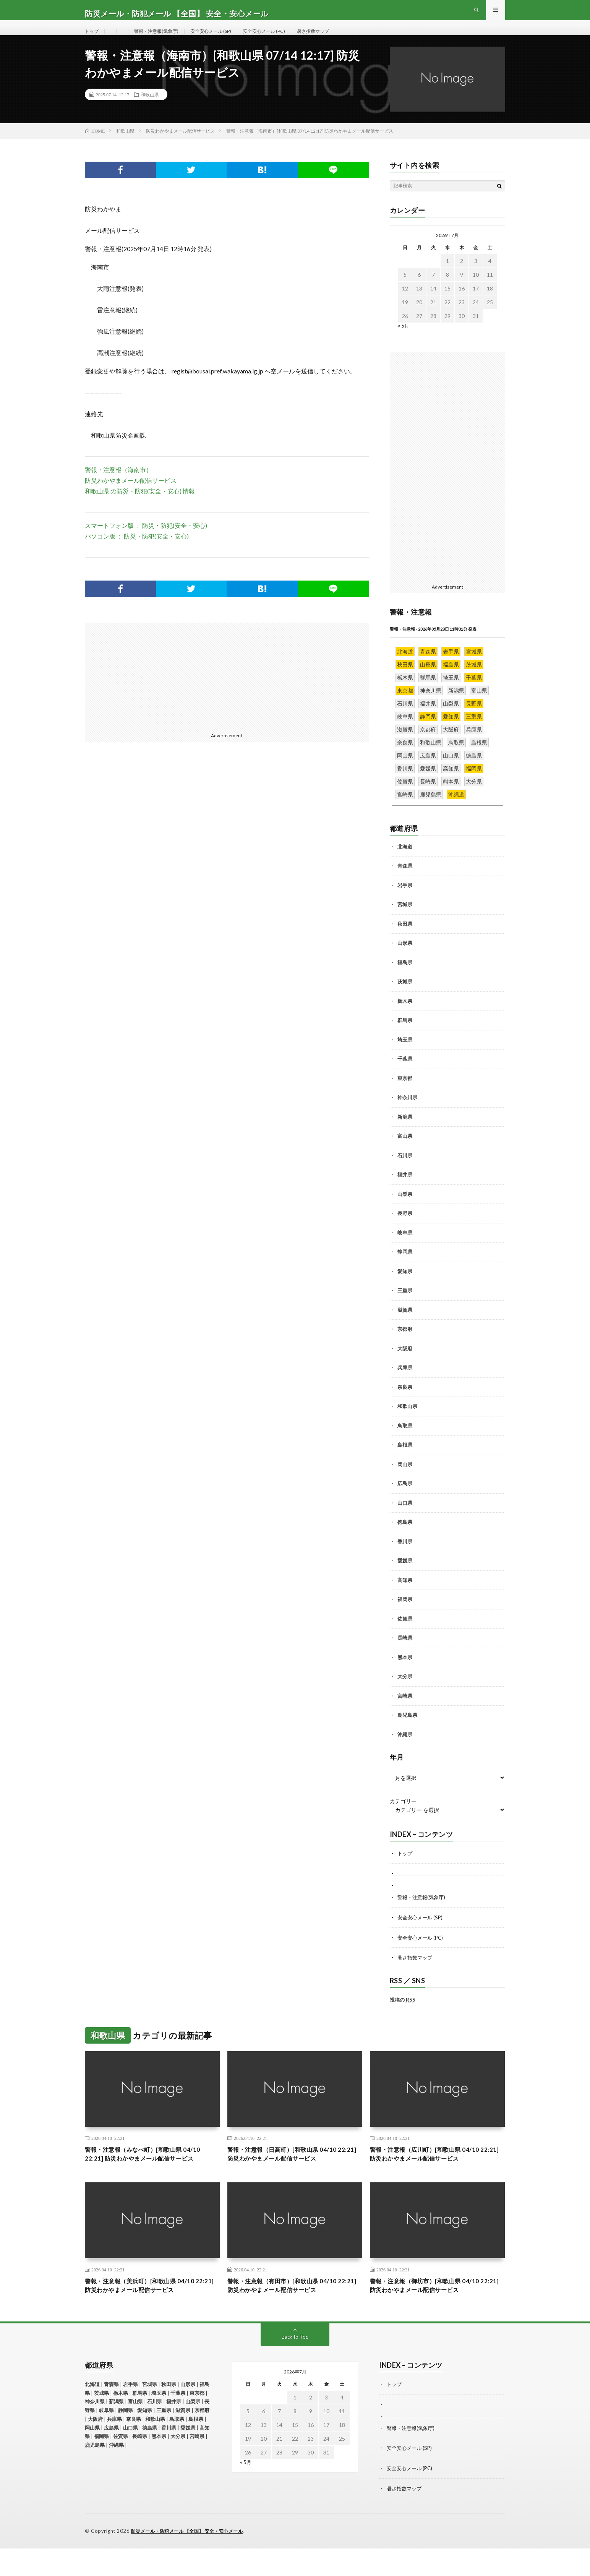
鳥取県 (404, 1440)
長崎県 (404, 1653)
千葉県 (404, 1074)
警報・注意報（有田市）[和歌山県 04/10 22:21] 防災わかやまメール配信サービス (291, 2313)
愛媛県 (404, 1576)
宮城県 (404, 920)
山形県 (404, 958)
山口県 (404, 1518)
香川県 (404, 1556)
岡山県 (404, 1479)
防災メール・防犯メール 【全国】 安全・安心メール (192, 2559)
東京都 (404, 1093)
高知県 (404, 1595)
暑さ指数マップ (339, 38)
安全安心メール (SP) (223, 38)
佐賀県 (404, 1633)
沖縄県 (404, 1749)
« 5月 (404, 340)
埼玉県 (404, 1054)
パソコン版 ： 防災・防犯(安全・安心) (137, 551)
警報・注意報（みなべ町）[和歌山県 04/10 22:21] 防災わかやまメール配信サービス (152, 2174)
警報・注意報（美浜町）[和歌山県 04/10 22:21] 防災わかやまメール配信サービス (149, 2313)
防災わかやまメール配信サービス (131, 495)
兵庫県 (404, 1383)
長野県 (404, 1228)
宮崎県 (404, 1711)
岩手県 (404, 900)
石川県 (404, 1170)
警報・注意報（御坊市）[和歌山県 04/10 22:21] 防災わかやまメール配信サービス (434, 2313)
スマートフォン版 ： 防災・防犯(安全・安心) (146, 540)
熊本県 (404, 1672)
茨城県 (404, 997)
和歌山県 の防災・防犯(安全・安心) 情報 (140, 505)
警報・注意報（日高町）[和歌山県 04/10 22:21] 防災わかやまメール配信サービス (291, 2169)
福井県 (404, 1190)
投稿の (402, 2013)
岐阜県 (404, 1247)
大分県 (404, 1692)
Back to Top (295, 2365)
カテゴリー (403, 1816)
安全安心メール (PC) (283, 38)
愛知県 (404, 1286)
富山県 (404, 1151)
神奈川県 (407, 1113)
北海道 (404, 861)
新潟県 (404, 1132)
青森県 (404, 881)
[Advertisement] (153, 691)
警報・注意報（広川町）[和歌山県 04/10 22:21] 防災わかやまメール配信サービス (434, 2169)
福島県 (404, 977)
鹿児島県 (407, 1730)
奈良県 (404, 1402)
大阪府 (404, 1363)
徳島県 (404, 1537)
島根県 (404, 1460)
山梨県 (404, 1209)
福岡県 (404, 1614)
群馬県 (404, 1035)
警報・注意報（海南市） (118, 484)
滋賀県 (404, 1325)
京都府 (404, 1344)
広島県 (404, 1499)
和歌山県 (150, 109)
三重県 (404, 1306)
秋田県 (404, 939)
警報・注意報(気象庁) (162, 38)
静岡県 (404, 1267)
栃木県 (404, 1016)
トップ (93, 38)
